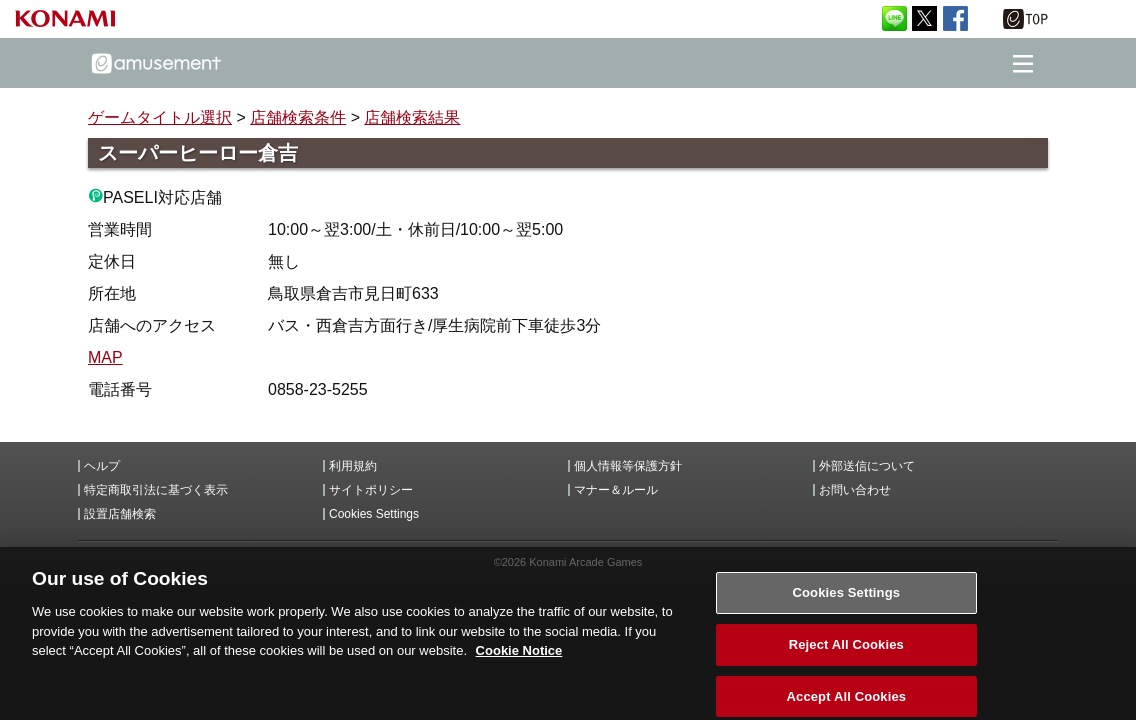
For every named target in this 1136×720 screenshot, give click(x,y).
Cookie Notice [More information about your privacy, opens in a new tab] (519, 659)
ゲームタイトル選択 (160, 117)
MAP (105, 357)
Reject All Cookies (846, 653)
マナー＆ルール (616, 490)
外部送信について (867, 466)
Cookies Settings (374, 514)
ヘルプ (102, 466)
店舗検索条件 (298, 117)
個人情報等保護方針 (628, 466)
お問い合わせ (855, 490)
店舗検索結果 (412, 117)
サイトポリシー (371, 490)
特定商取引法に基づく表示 (156, 490)
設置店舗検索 (120, 514)
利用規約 (353, 466)
